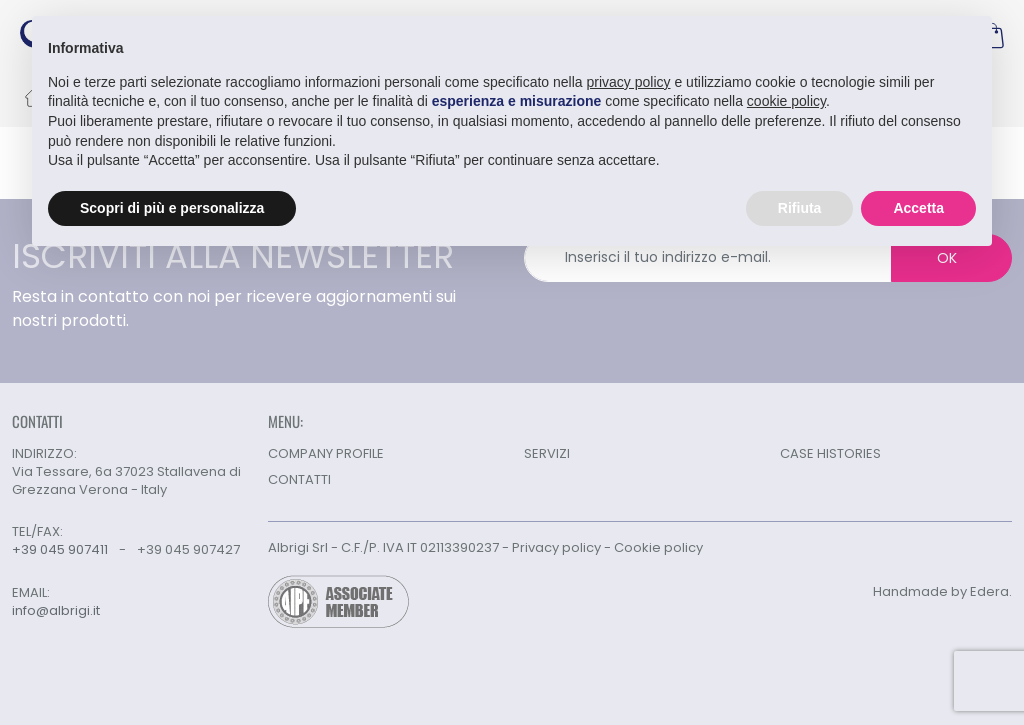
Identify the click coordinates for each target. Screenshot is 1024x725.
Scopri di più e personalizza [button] (172, 207)
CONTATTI (299, 479)
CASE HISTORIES (830, 453)
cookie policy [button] (786, 101)
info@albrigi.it (56, 611)
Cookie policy (658, 547)
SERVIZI (547, 453)
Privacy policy (556, 547)
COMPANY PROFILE (326, 453)
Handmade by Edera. (942, 591)
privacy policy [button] (629, 81)
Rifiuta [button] (800, 207)
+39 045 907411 (60, 549)
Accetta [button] (918, 207)
